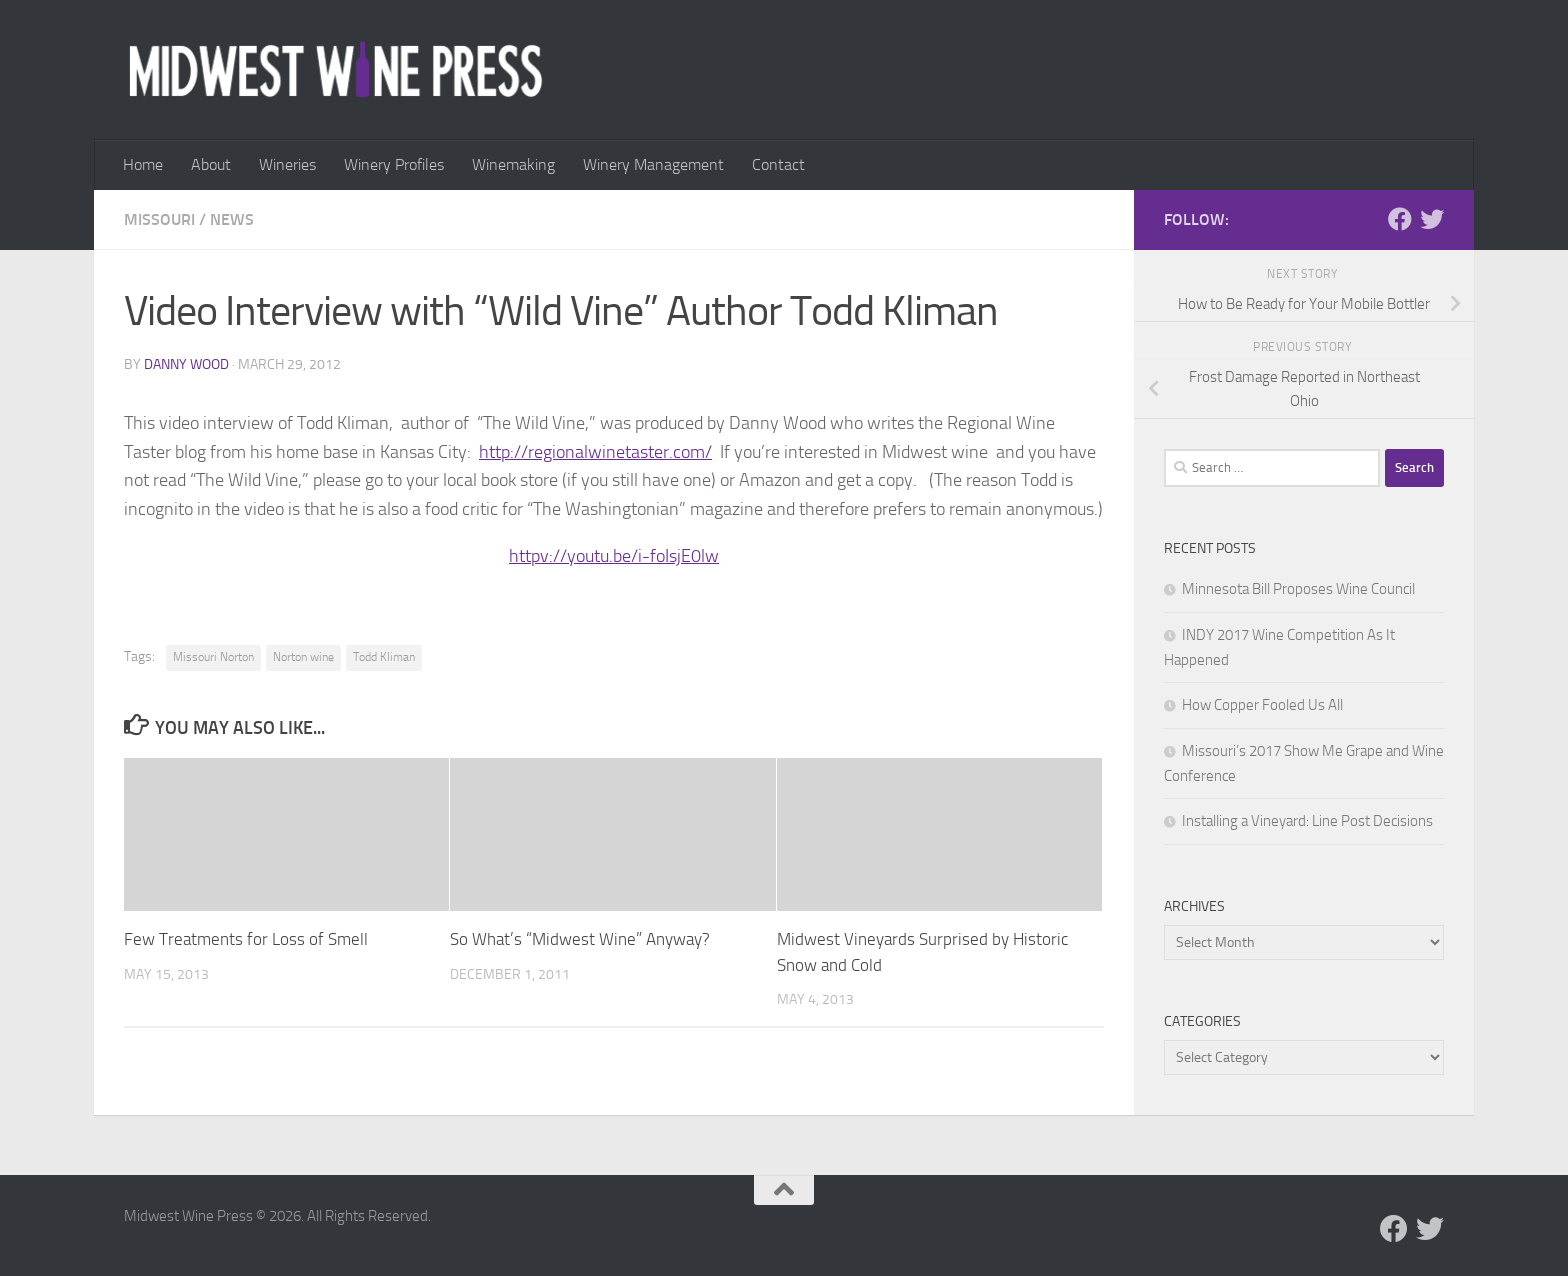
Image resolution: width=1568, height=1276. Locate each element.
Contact (778, 164)
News (232, 219)
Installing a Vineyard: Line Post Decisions (1307, 821)
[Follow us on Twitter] (1432, 219)
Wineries (287, 164)
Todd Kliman (384, 657)
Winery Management (653, 164)
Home (143, 164)
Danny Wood (186, 364)
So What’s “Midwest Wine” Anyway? (580, 939)
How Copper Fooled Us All (1262, 705)
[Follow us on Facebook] (1400, 219)
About (211, 164)
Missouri (159, 219)
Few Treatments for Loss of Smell (246, 939)
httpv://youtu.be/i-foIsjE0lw (614, 556)
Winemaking (513, 164)
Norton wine (303, 657)
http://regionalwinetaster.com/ (595, 452)
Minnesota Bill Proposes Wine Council (1298, 589)
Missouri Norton (213, 657)
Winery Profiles (394, 164)
